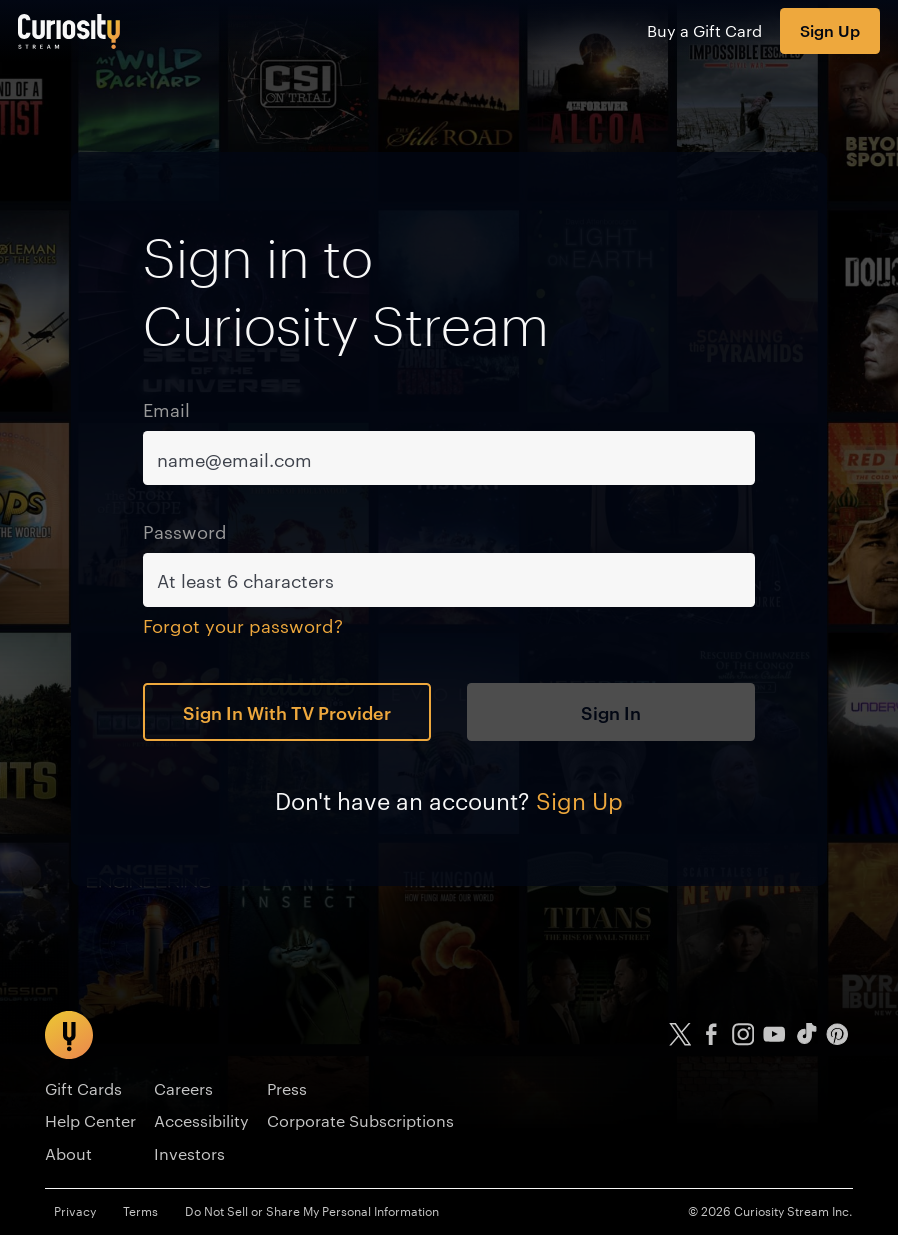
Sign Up (830, 30)
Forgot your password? (243, 624)
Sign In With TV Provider (287, 711)
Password (185, 530)
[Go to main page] (69, 31)
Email (166, 408)
